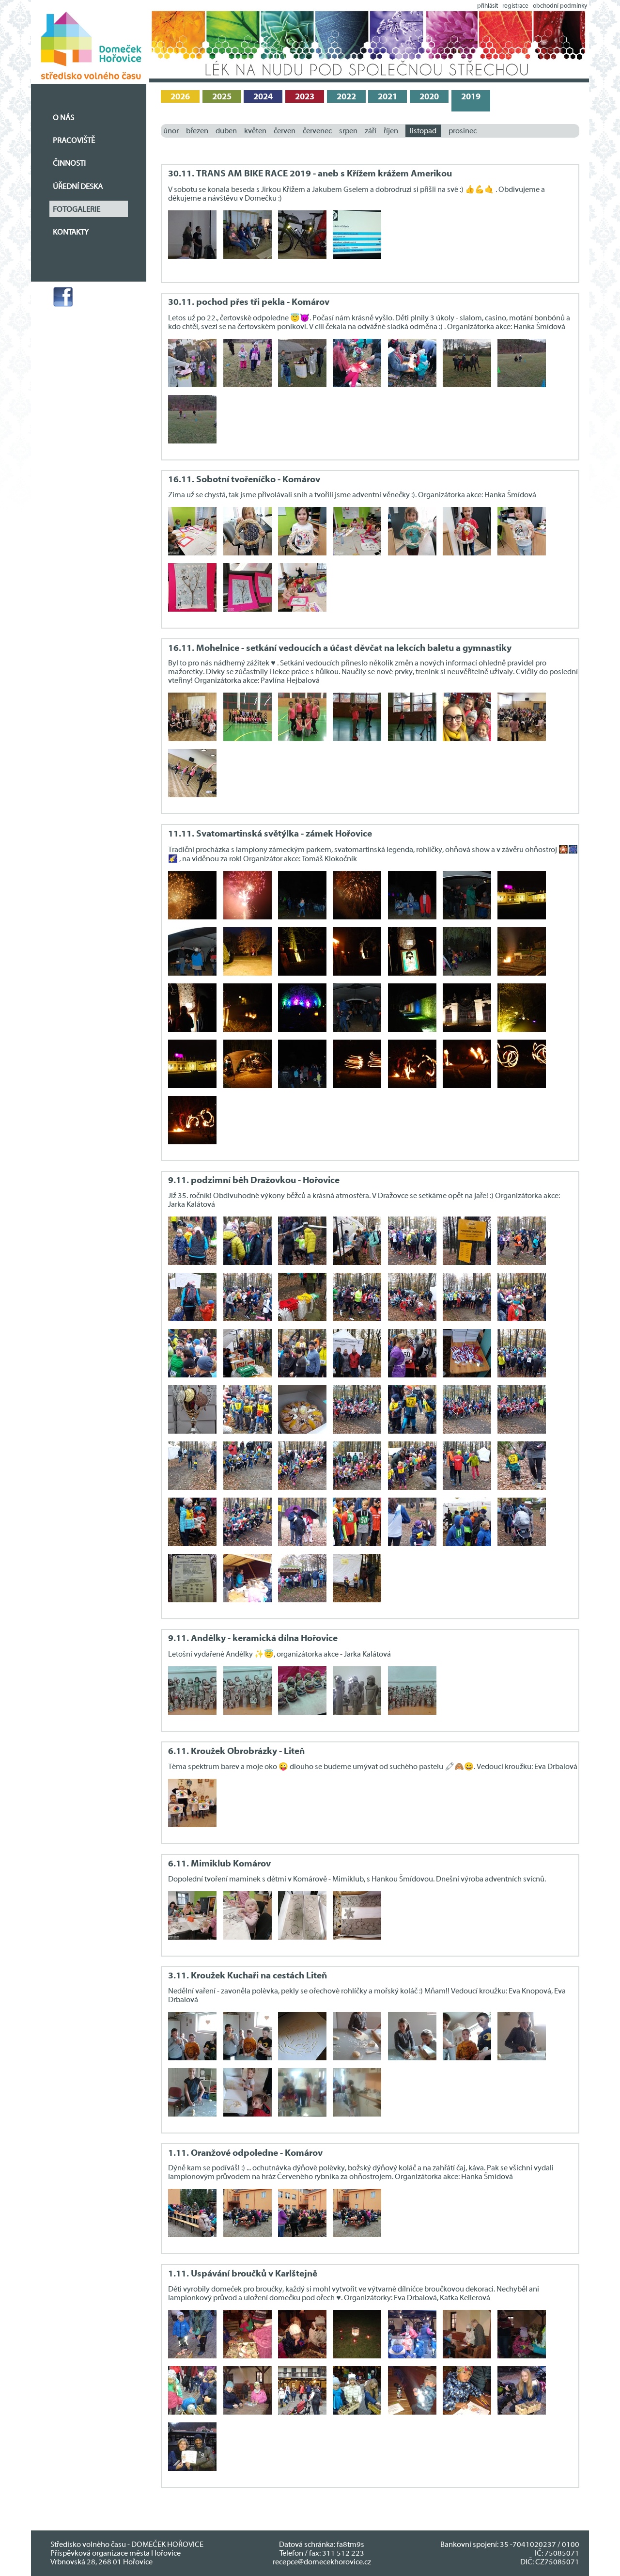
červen (284, 130)
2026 (180, 97)
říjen (391, 130)
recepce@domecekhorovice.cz (322, 2562)
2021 (387, 97)
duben (226, 130)
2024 (263, 97)
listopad (423, 130)
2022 (346, 97)
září (370, 130)
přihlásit (487, 5)
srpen (348, 130)
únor (171, 130)
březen (197, 130)
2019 (470, 97)
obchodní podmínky (560, 5)
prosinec (463, 130)
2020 (429, 97)
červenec (317, 130)
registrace (515, 5)
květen (255, 130)
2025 (222, 97)
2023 (304, 97)
